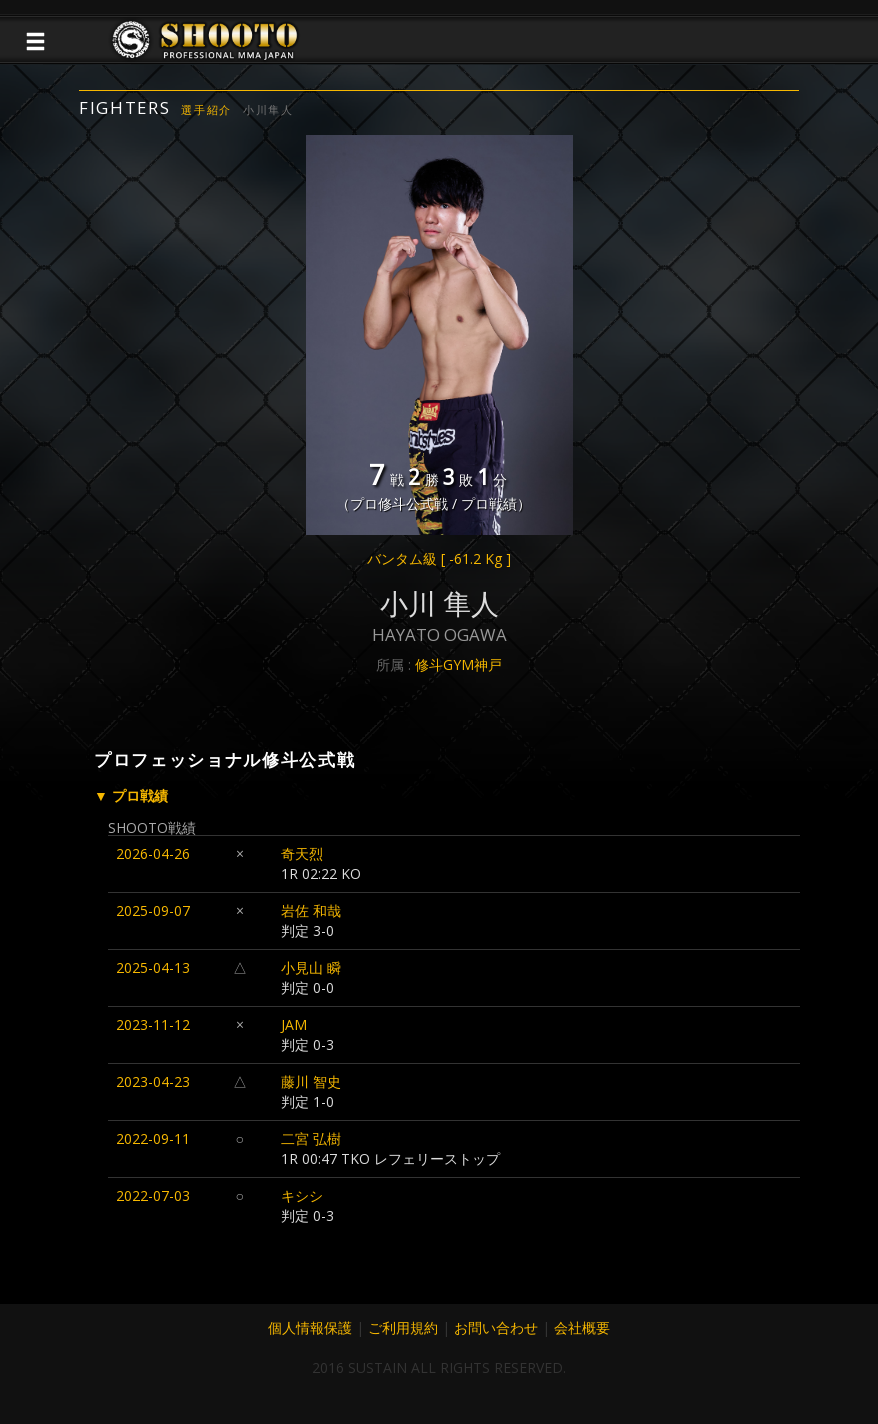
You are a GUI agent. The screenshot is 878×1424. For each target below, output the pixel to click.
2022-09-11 (153, 1138)
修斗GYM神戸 (458, 664)
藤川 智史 (311, 1081)
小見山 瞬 (311, 967)
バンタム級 (439, 558)
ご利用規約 (403, 1327)
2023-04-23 (153, 1081)
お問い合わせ (496, 1327)
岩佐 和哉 (311, 910)
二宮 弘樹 (311, 1138)
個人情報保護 (310, 1327)
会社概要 (582, 1327)
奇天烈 (302, 853)
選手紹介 (206, 109)
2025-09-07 (153, 910)
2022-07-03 (153, 1195)
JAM (294, 1024)
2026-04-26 (153, 853)
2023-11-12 (153, 1024)
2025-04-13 (153, 967)
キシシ (302, 1195)
